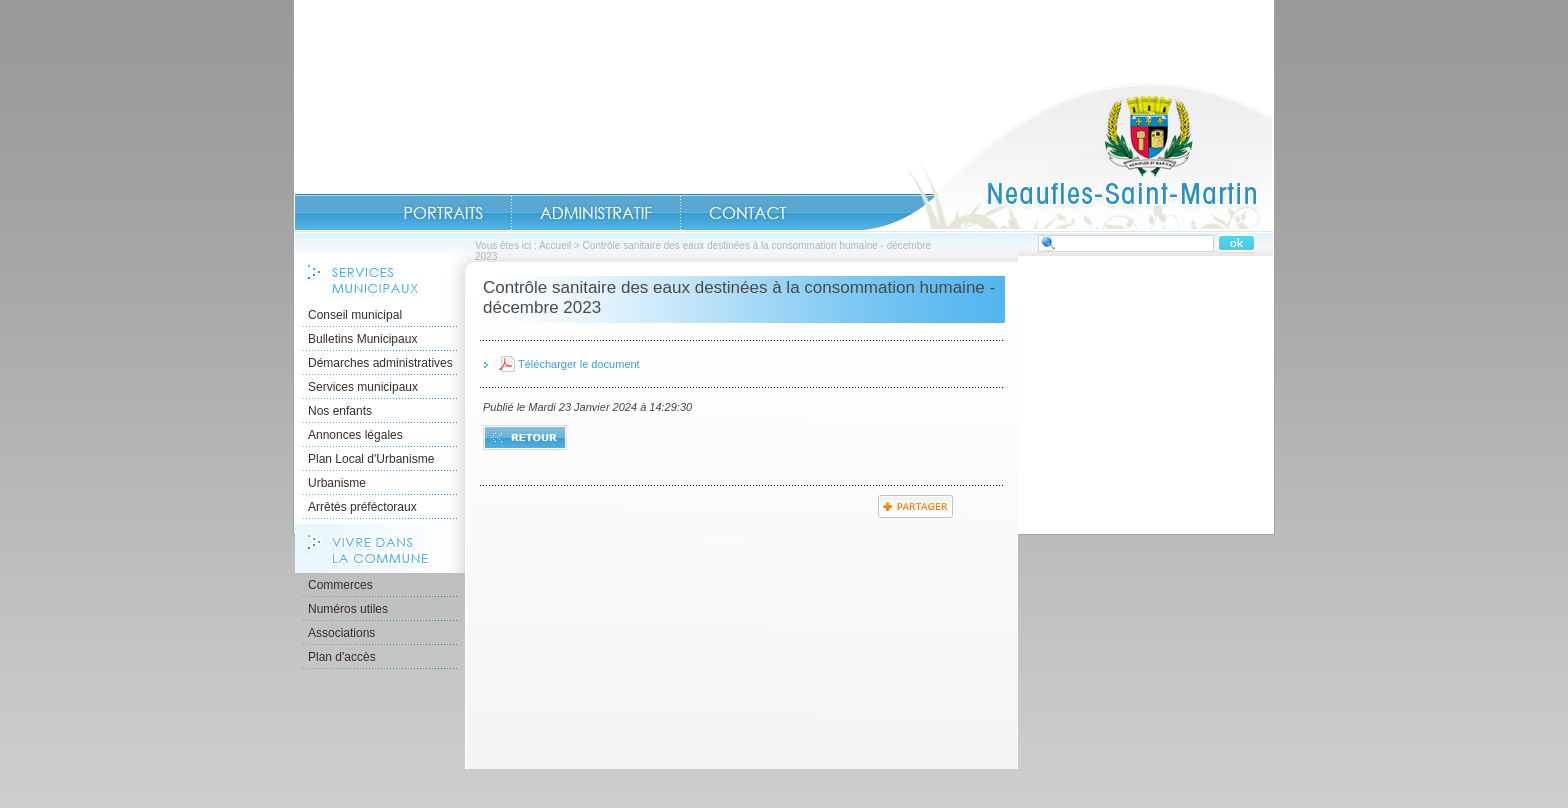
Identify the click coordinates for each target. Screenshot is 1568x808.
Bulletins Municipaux (362, 339)
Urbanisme (337, 483)
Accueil (1068, 156)
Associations (341, 633)
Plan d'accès (342, 657)
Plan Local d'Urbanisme (371, 459)
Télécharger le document (579, 364)
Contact (748, 213)
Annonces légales (355, 435)
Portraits (443, 213)
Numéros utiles (348, 609)
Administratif (596, 213)
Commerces (340, 585)
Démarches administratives (380, 363)
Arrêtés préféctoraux (362, 507)
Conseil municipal (355, 315)
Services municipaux (363, 387)
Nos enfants (340, 411)
